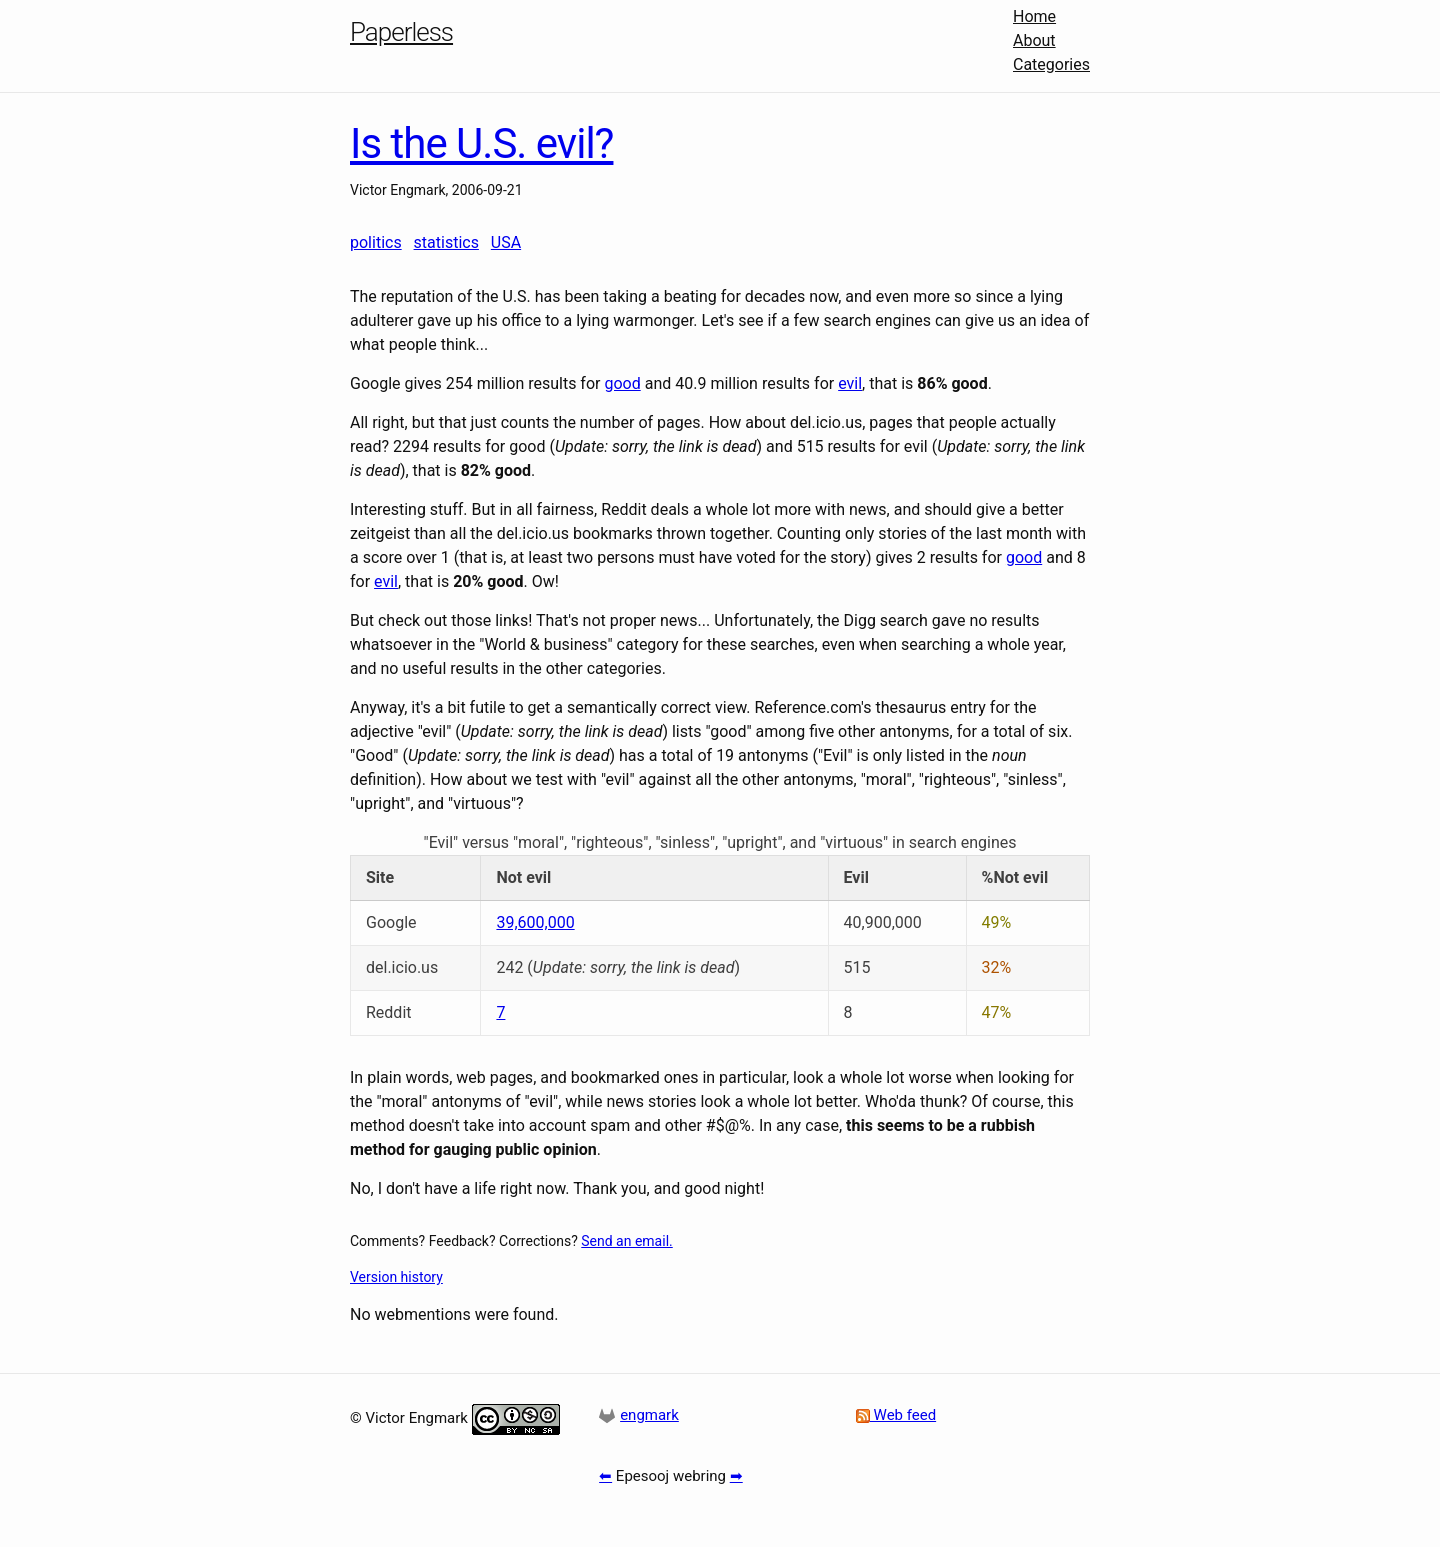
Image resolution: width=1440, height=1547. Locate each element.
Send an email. (626, 1241)
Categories (1051, 64)
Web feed (896, 1415)
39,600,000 (535, 922)
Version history (396, 1277)
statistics (446, 242)
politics (376, 242)
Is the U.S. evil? (481, 143)
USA (506, 242)
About (1034, 40)
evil (850, 383)
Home (1034, 16)
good (622, 383)
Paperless (401, 32)
